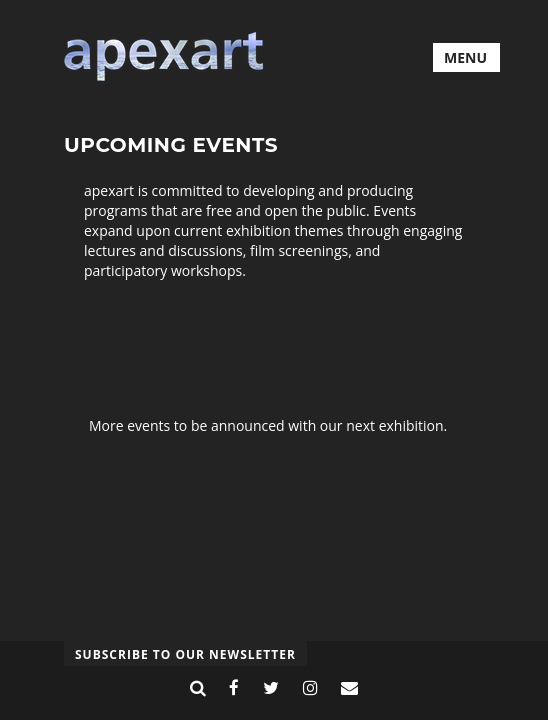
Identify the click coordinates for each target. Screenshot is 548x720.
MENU (465, 57)
